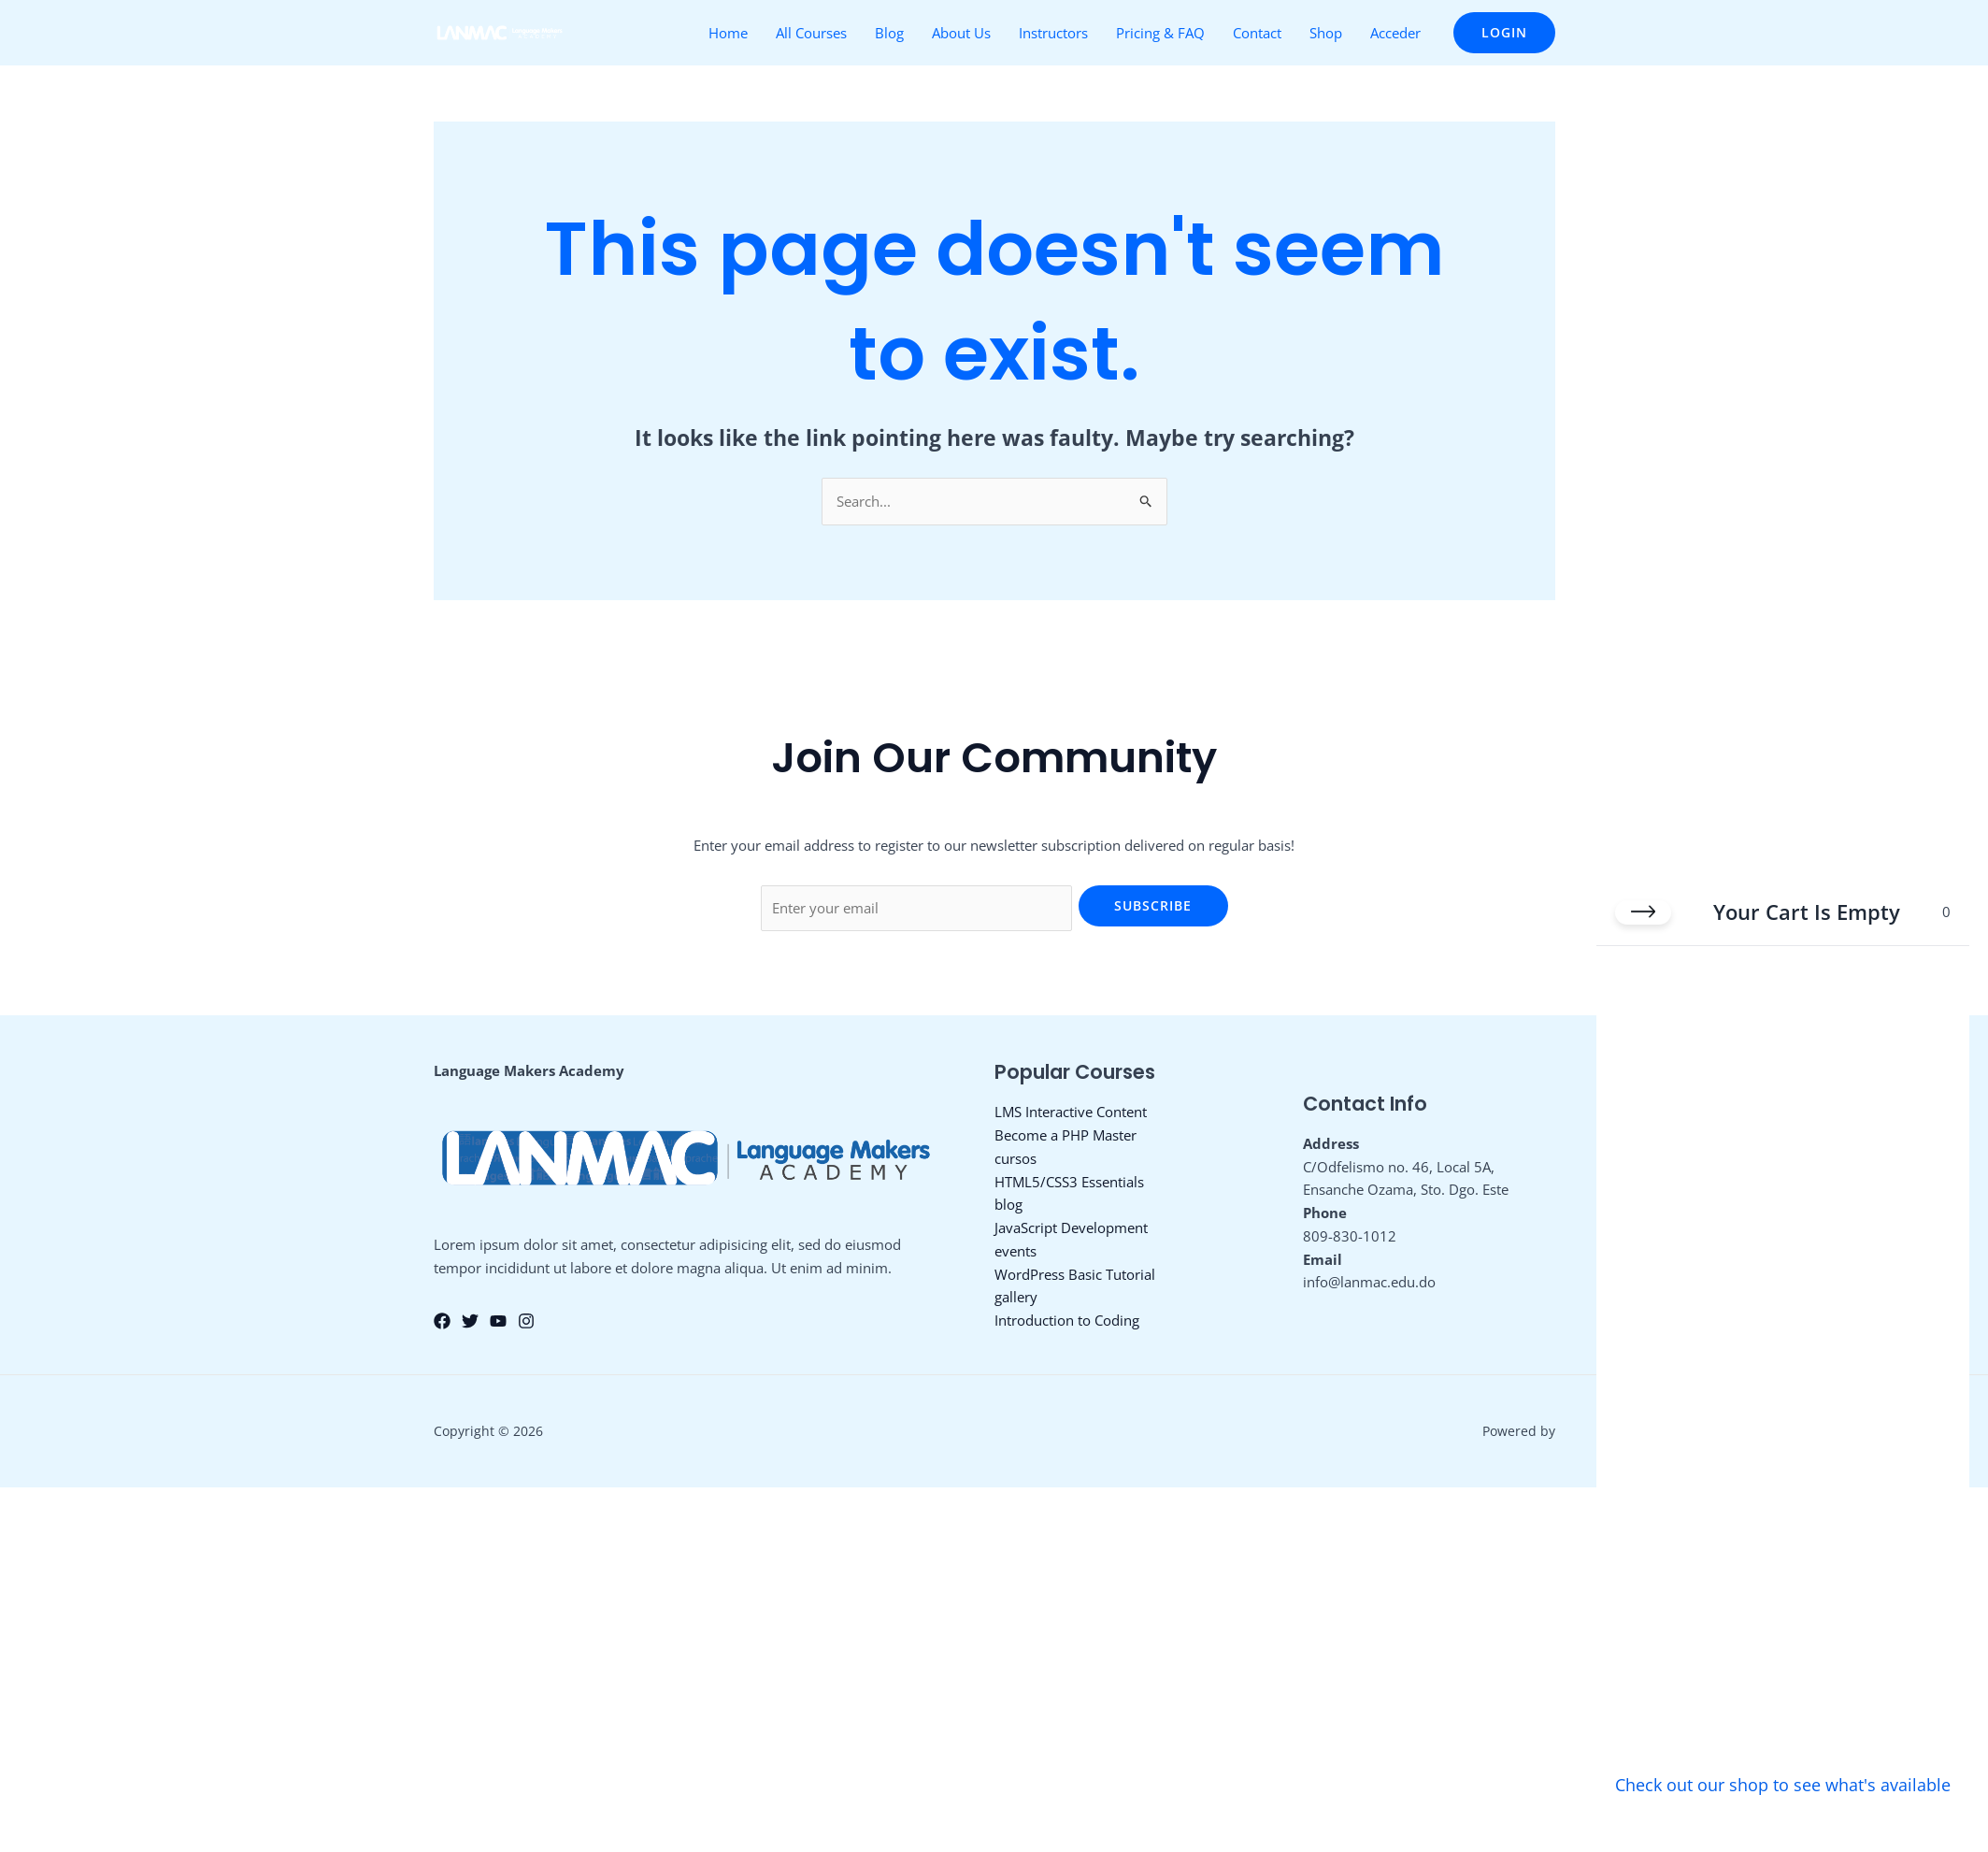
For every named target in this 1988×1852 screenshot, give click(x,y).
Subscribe (1153, 905)
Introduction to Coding (1066, 1320)
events (1015, 1251)
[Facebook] (442, 1321)
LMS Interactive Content (1070, 1111)
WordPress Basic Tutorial (1074, 1274)
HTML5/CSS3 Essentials (1069, 1181)
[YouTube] (498, 1321)
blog (1008, 1204)
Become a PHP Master (1065, 1135)
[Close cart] (1643, 909)
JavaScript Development (1071, 1227)
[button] (1504, 32)
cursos (1015, 1158)
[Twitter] (470, 1321)
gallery (1015, 1296)
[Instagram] (526, 1321)
